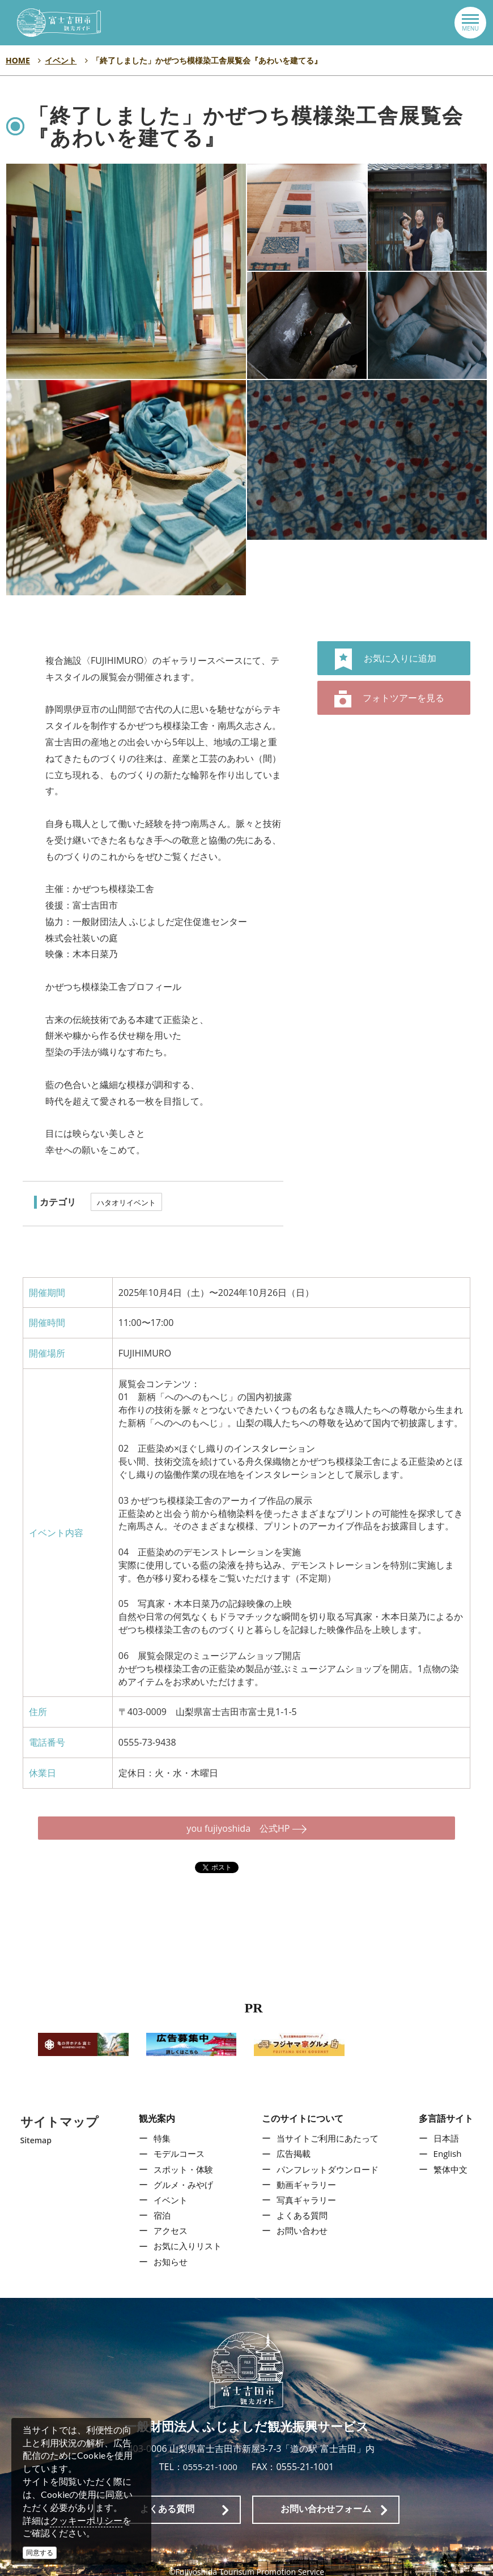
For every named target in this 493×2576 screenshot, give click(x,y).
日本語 (448, 2128)
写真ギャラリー (305, 2189)
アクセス (167, 2221)
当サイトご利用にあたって (328, 2128)
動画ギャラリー (305, 2174)
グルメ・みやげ (180, 2174)
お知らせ (167, 2251)
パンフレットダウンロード (328, 2159)
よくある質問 (301, 2205)
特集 (158, 2128)
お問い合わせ (301, 2221)
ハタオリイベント (126, 1202)
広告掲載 (292, 2144)
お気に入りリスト (185, 2236)
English (450, 2144)
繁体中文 (453, 2159)
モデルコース (176, 2144)
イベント (167, 2189)
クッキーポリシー (86, 2520)
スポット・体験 (180, 2159)
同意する (39, 2552)
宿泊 (158, 2205)
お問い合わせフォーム (325, 2499)
